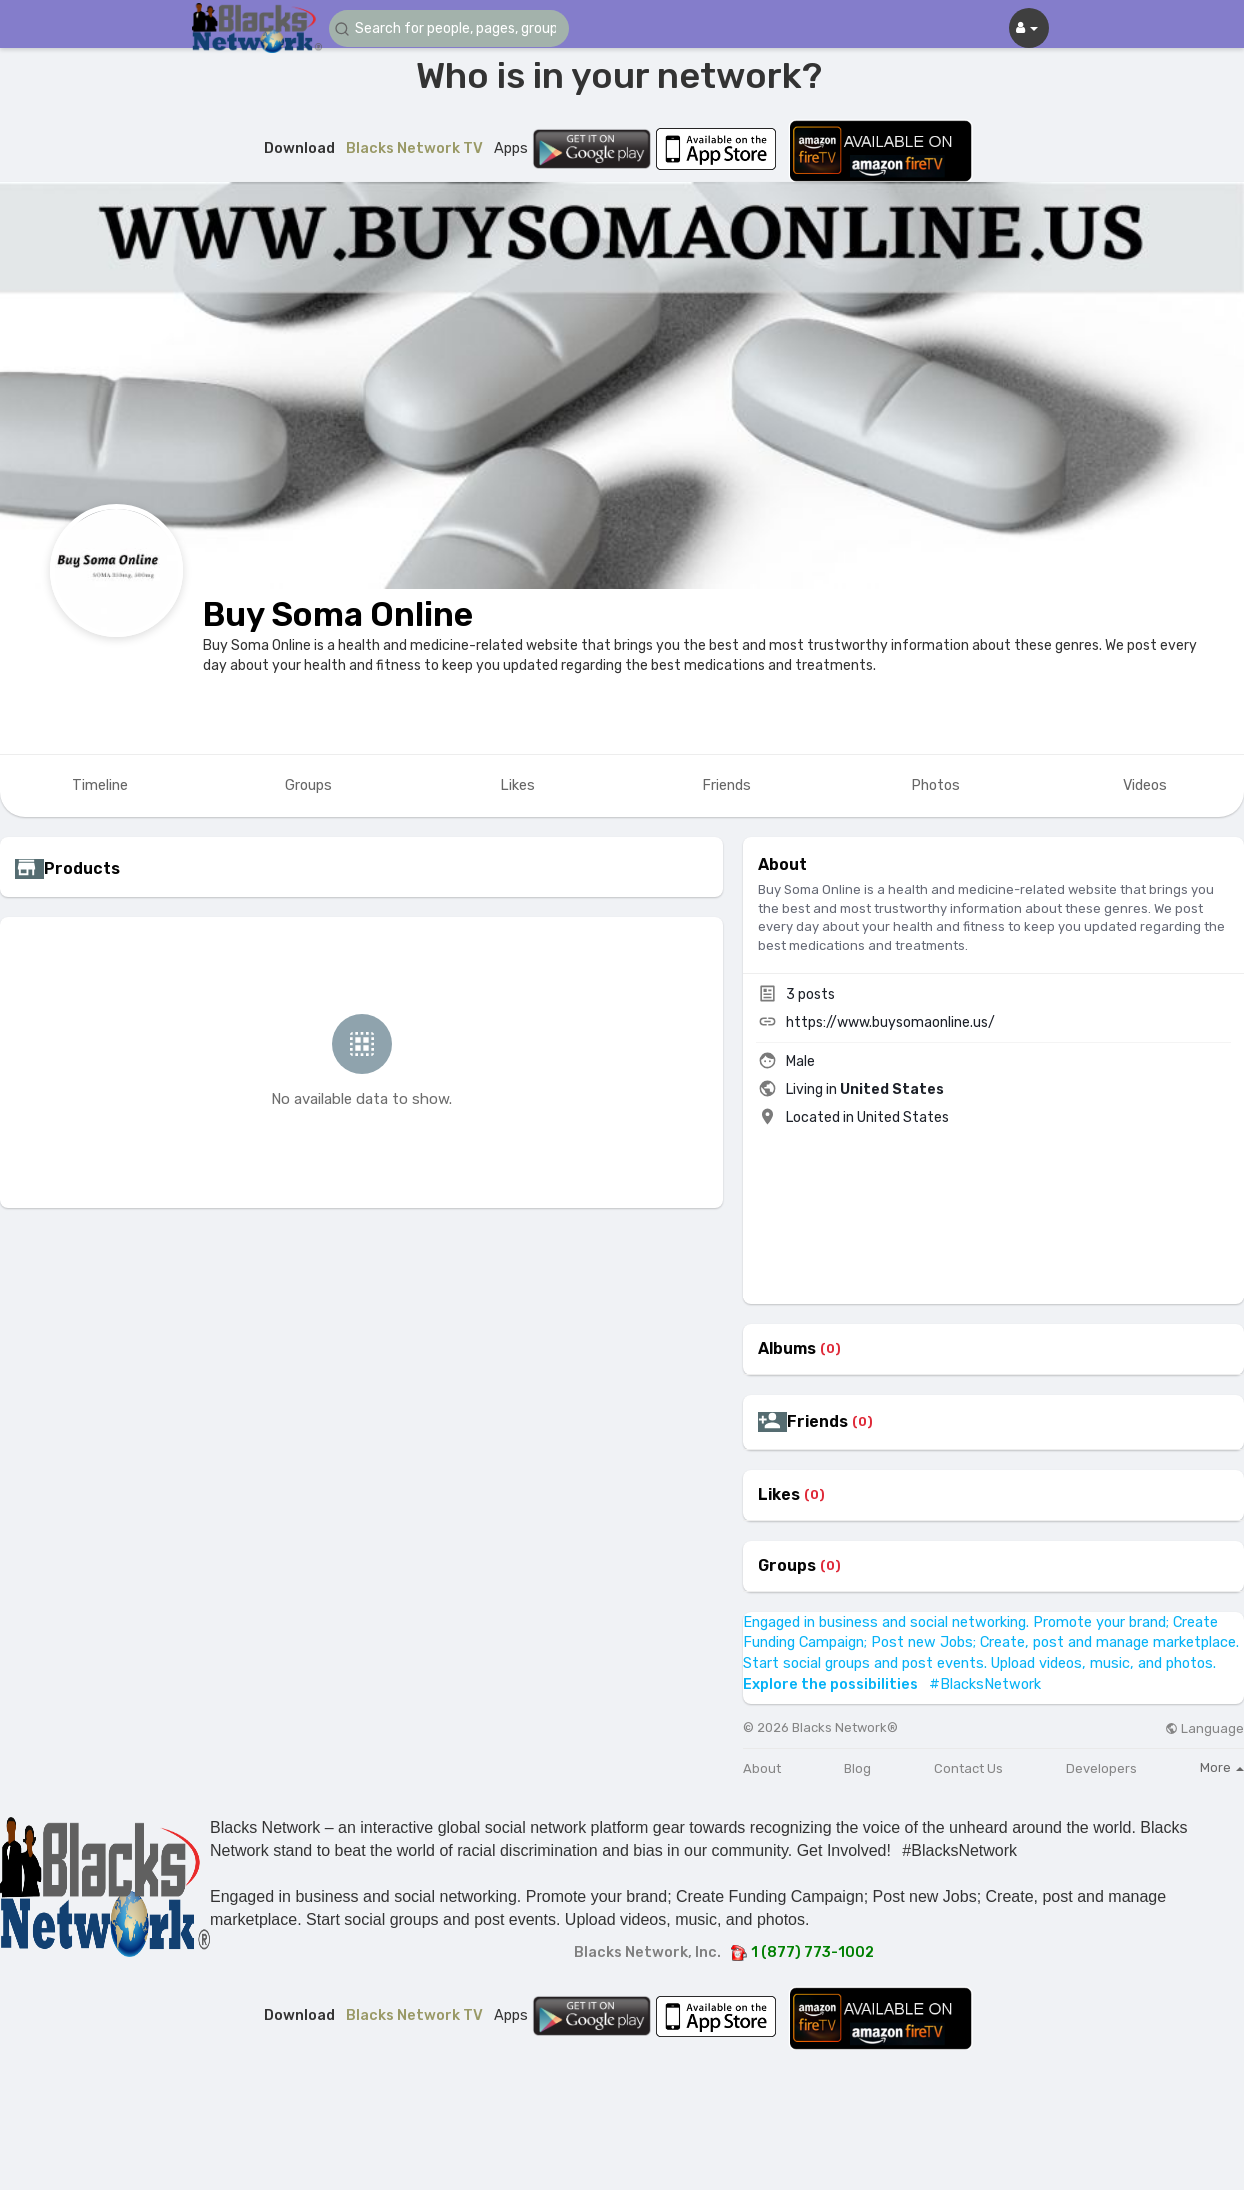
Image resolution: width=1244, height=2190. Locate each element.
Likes (779, 1495)
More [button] (1222, 1767)
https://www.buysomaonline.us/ (890, 1022)
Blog (857, 1768)
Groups (787, 1566)
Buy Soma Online (338, 614)
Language (1204, 1728)
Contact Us (968, 1768)
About (762, 1768)
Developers (1101, 1768)
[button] (449, 28)
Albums (787, 1349)
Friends (817, 1422)
